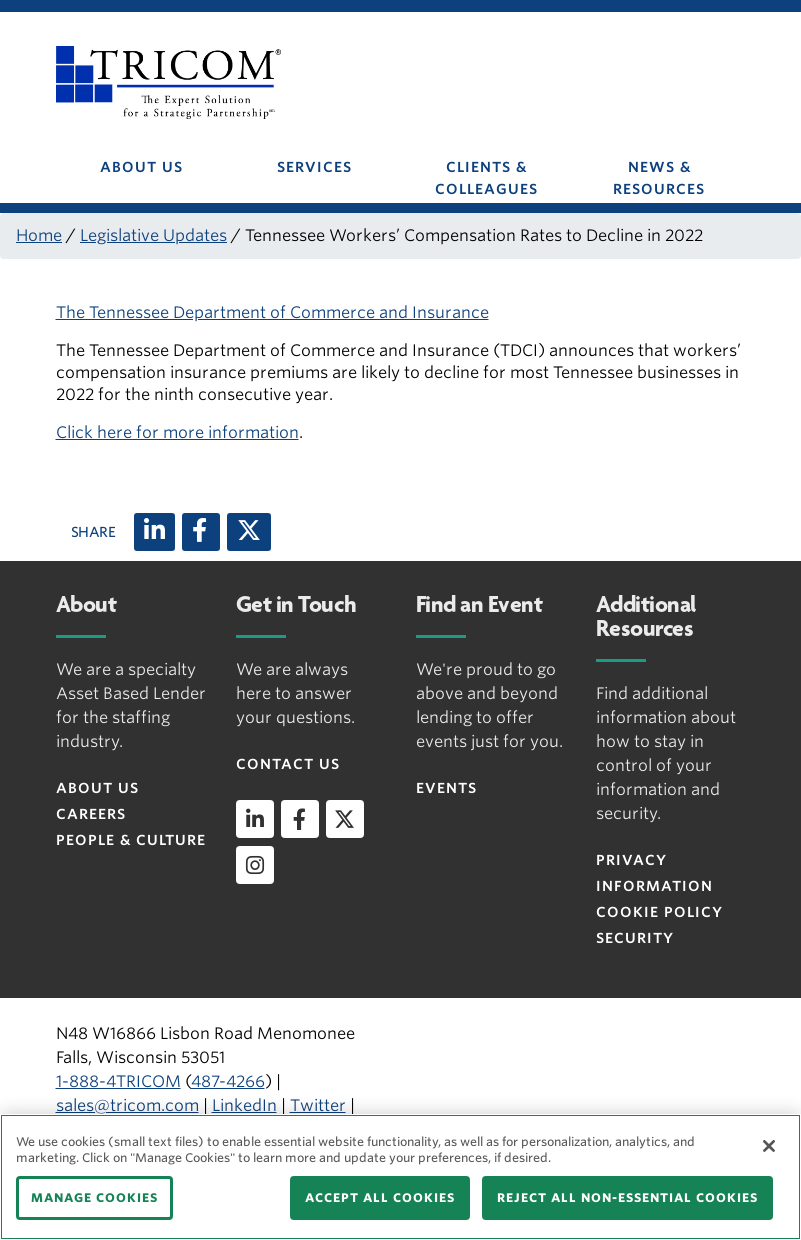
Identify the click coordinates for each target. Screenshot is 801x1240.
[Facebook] (201, 532)
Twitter (318, 1105)
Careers (91, 814)
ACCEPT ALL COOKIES (380, 1197)
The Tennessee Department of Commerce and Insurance (272, 312)
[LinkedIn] (154, 532)
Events (446, 788)
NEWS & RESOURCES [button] (659, 178)
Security (635, 938)
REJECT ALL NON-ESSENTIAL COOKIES (627, 1197)
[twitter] (345, 819)
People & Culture (131, 840)
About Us (97, 788)
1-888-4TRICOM (118, 1081)
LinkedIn (244, 1105)
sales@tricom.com (127, 1105)
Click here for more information (177, 432)
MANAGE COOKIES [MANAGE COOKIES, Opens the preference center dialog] (94, 1197)
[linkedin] (255, 819)
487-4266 (228, 1081)
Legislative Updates (153, 235)
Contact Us (288, 764)
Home (39, 235)
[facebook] (300, 819)
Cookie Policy (659, 912)
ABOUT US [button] (141, 167)
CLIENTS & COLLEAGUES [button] (486, 178)
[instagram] (255, 865)
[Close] (769, 1146)
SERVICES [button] (314, 167)
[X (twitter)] (249, 532)
